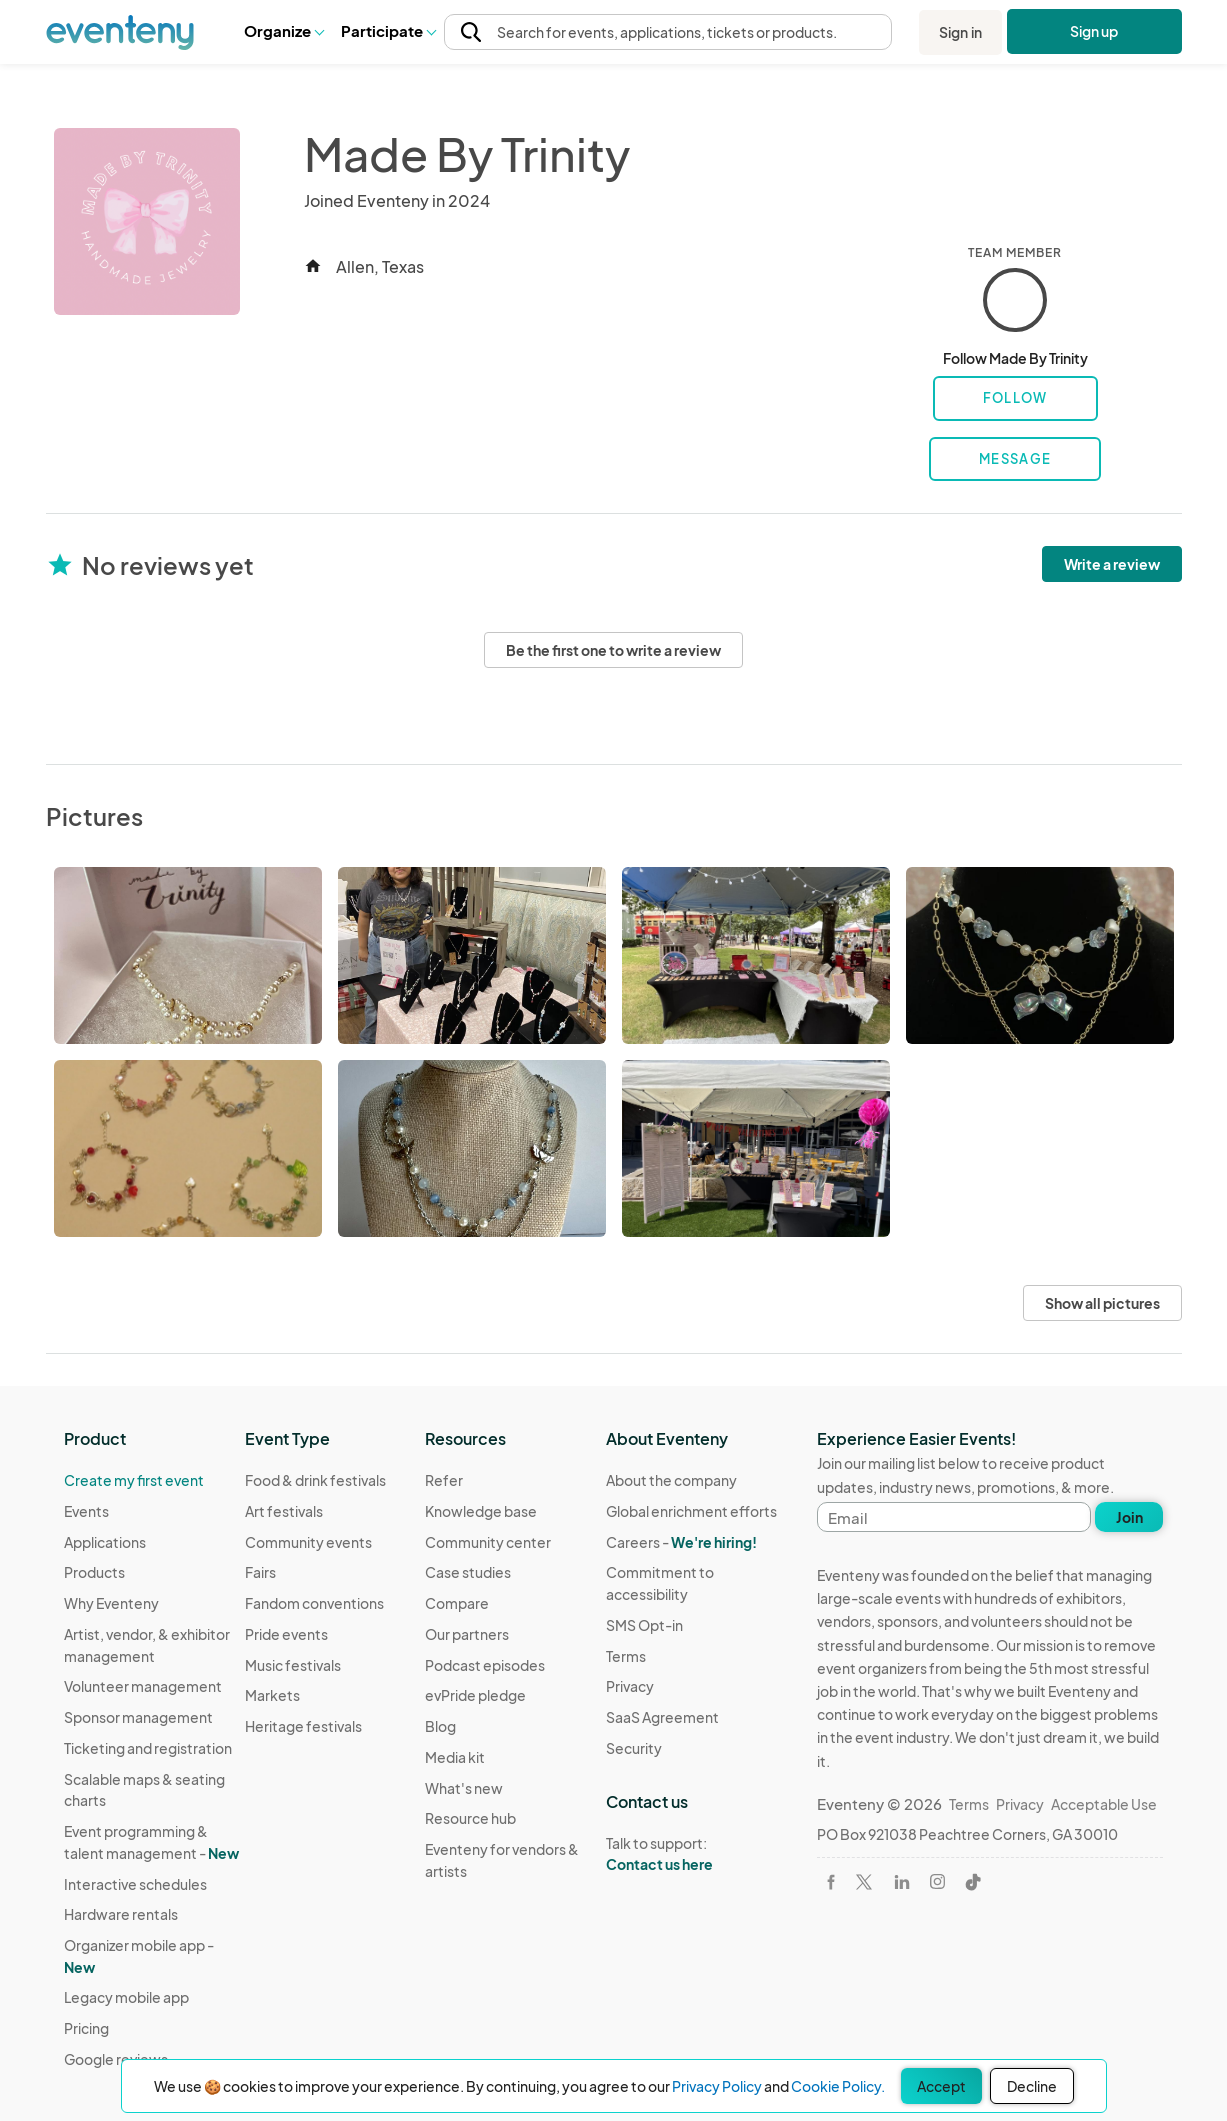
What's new (464, 1788)
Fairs (260, 1572)
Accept (941, 2086)
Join (1129, 1517)
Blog (440, 1726)
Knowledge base (481, 1511)
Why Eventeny (111, 1603)
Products (94, 1572)
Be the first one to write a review (613, 650)
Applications (105, 1542)
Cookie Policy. (838, 2086)
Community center (488, 1542)
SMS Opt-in (644, 1625)
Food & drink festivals (315, 1480)
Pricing (86, 2028)
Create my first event (134, 1480)
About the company (671, 1480)
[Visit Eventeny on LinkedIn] (902, 1882)
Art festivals (284, 1511)
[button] (283, 32)
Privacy (630, 1686)
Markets (272, 1695)
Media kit (455, 1757)
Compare (457, 1603)
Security (634, 1748)
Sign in (960, 32)
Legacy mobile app (126, 1997)
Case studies (468, 1572)
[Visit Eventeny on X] (864, 1882)
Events (86, 1511)
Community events (308, 1542)
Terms (626, 1656)
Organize (283, 30)
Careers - (681, 1542)
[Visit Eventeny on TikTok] (973, 1882)
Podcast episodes (485, 1665)
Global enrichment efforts (691, 1511)
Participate (388, 30)
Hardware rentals (121, 1914)
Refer (444, 1480)
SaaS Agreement (662, 1717)
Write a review (1112, 564)
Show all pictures (1102, 1303)
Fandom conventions (314, 1603)
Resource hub (470, 1818)
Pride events (286, 1634)
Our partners (467, 1634)
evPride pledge (475, 1695)
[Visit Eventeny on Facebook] (831, 1882)
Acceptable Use (1104, 1804)
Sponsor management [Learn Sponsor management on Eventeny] (138, 1717)
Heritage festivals (303, 1726)
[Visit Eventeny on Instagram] (937, 1881)
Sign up (1093, 31)
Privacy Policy (717, 2086)
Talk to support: (696, 1854)
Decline (1032, 2086)
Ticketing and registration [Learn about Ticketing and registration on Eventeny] (148, 1748)
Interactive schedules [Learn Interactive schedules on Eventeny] (135, 1884)
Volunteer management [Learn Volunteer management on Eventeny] (143, 1686)
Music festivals (293, 1665)
